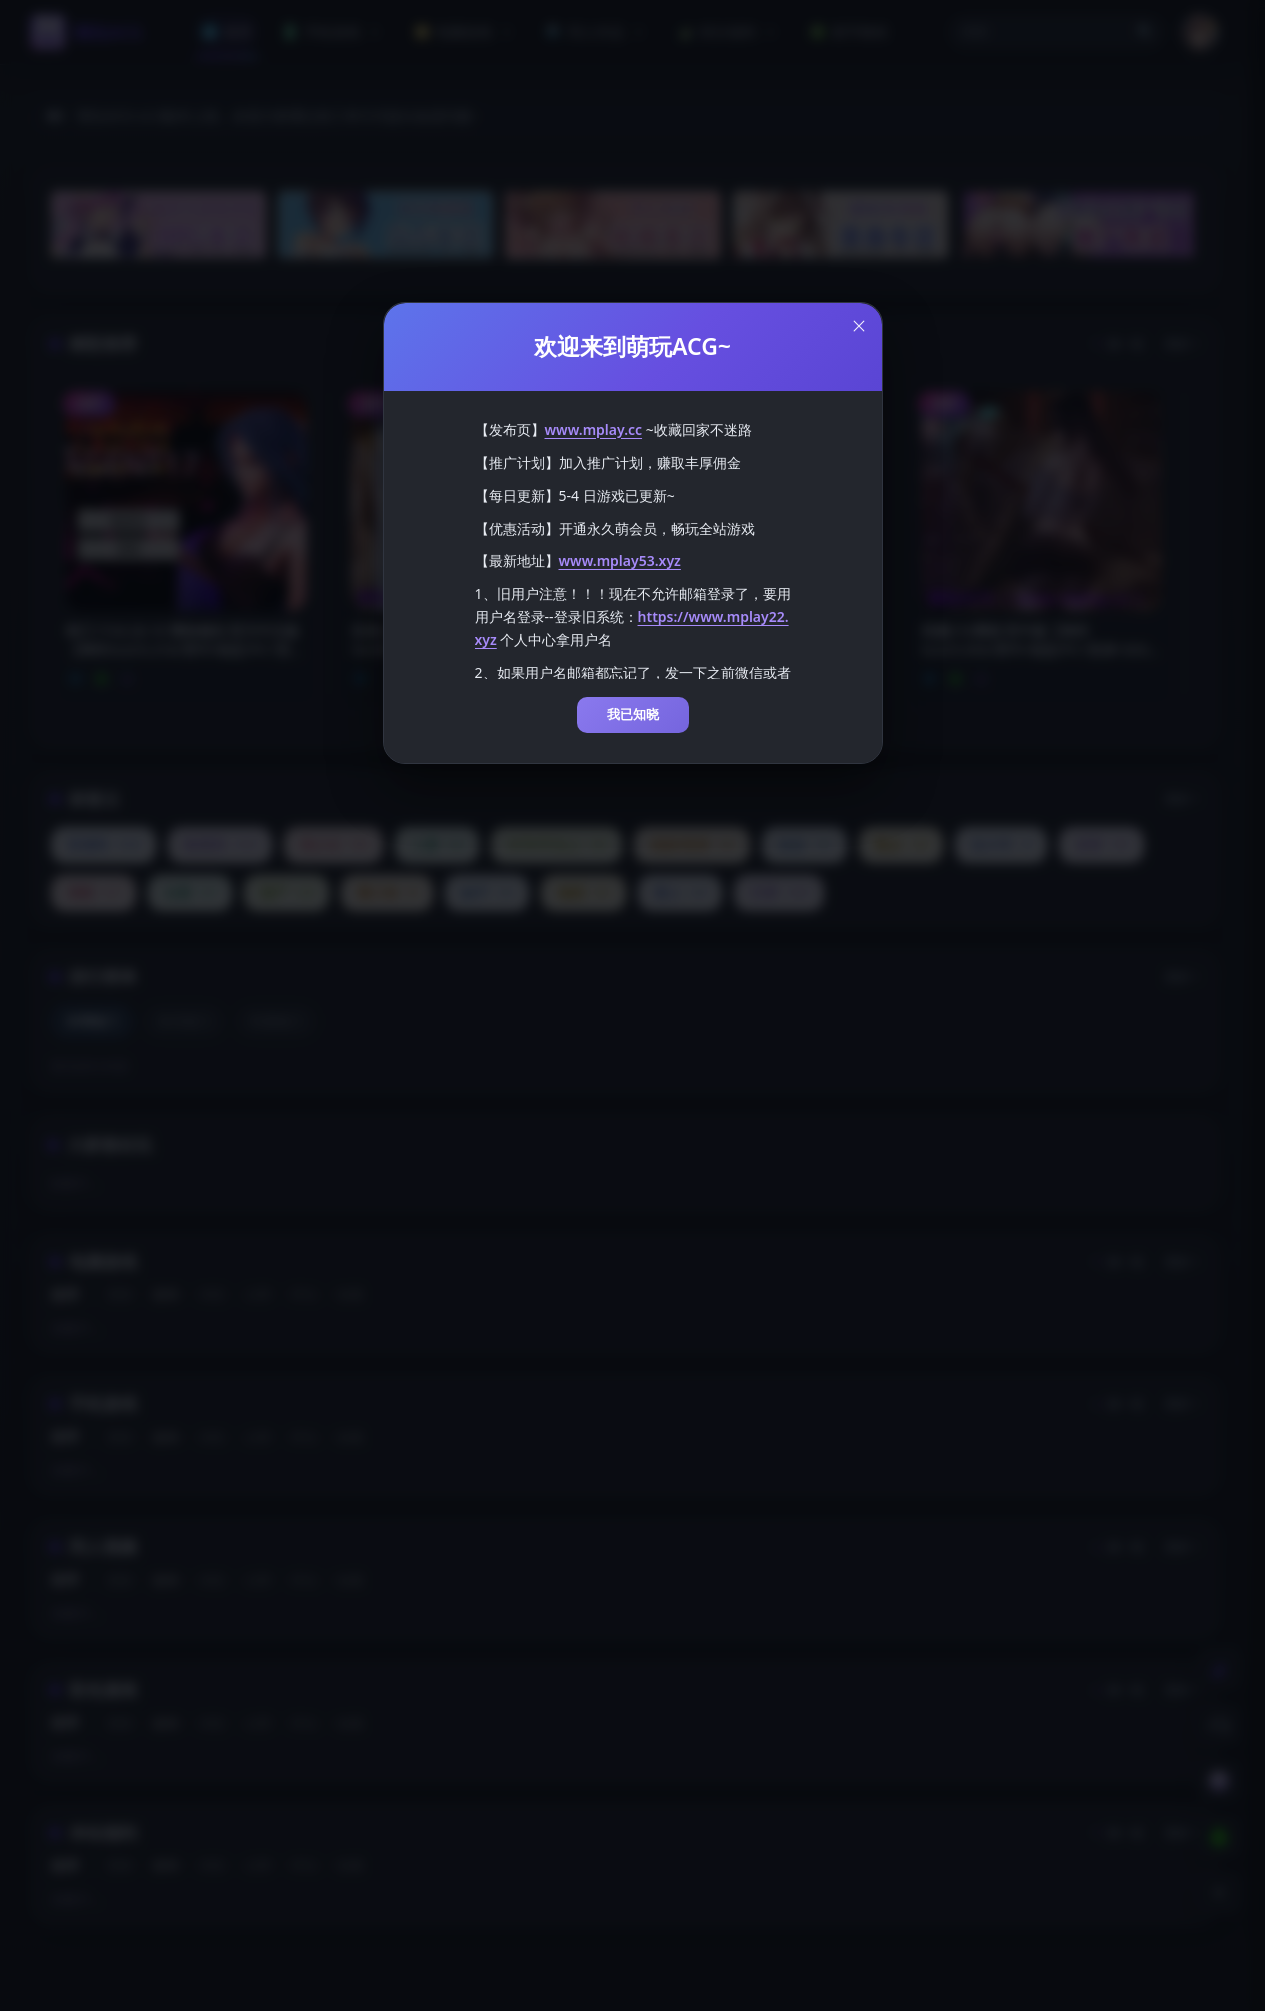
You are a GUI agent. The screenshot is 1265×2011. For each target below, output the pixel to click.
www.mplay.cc (594, 416)
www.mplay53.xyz (620, 547)
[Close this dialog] (859, 313)
